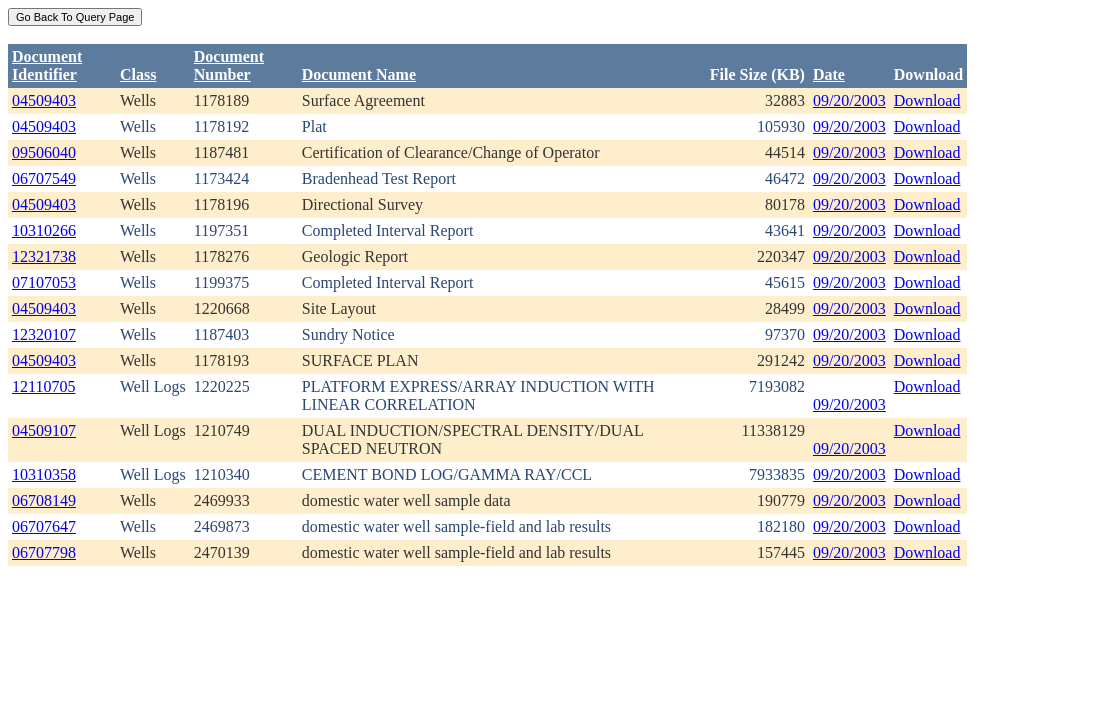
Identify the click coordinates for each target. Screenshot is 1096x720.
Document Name (359, 74)
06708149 (44, 500)
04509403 (44, 100)
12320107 (44, 334)
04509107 (44, 430)
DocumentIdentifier (47, 65)
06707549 (44, 178)
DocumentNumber (229, 65)
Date (829, 74)
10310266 (44, 230)
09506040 (44, 152)
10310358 (44, 474)
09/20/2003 (849, 100)
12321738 (44, 256)
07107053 (44, 282)
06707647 (44, 526)
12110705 (43, 386)
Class (138, 74)
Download (927, 100)
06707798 (44, 552)
